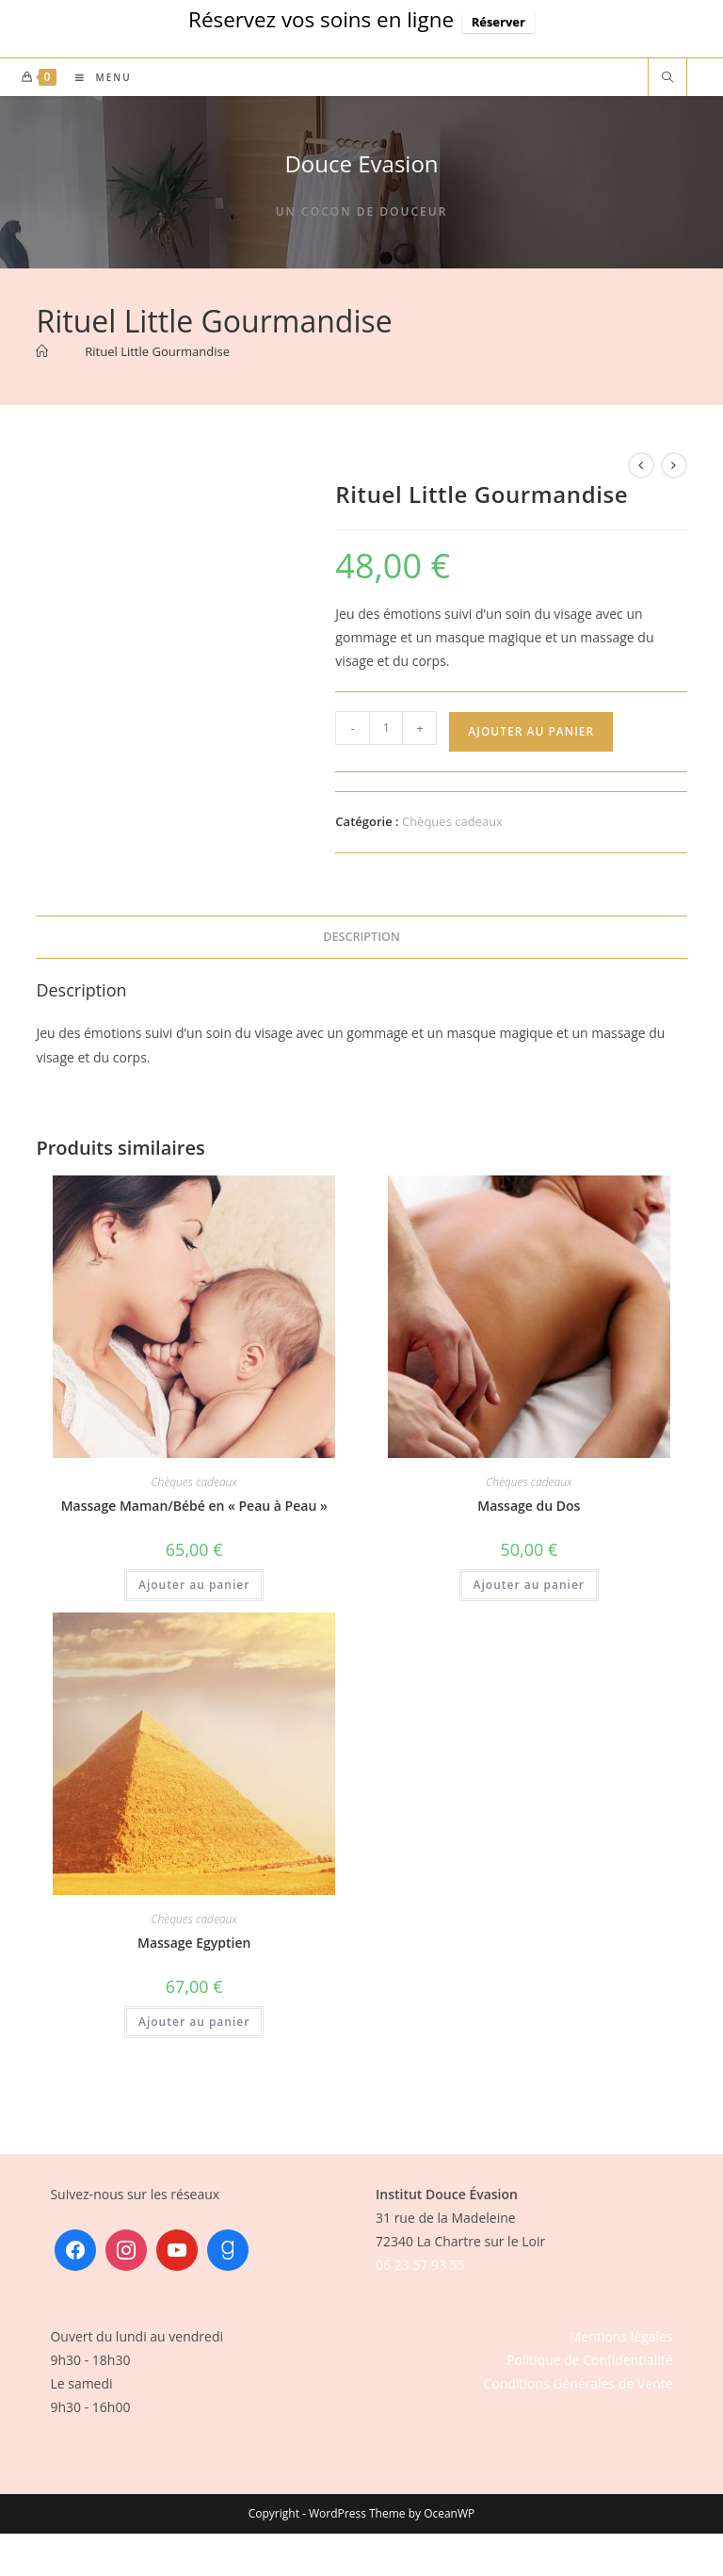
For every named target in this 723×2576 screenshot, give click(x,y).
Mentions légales (621, 2336)
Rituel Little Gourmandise (157, 351)
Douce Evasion (361, 163)
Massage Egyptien (193, 1943)
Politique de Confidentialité (589, 2360)
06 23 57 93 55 (420, 2265)
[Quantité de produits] (386, 728)
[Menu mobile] (96, 77)
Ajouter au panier (531, 731)
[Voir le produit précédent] (641, 465)
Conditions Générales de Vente (577, 2383)
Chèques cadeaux (452, 821)
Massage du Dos (528, 1506)
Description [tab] (361, 937)
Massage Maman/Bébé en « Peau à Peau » (194, 1506)
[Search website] (667, 78)
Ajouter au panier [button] (193, 1585)
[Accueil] (42, 351)
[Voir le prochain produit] (674, 465)
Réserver (498, 21)
